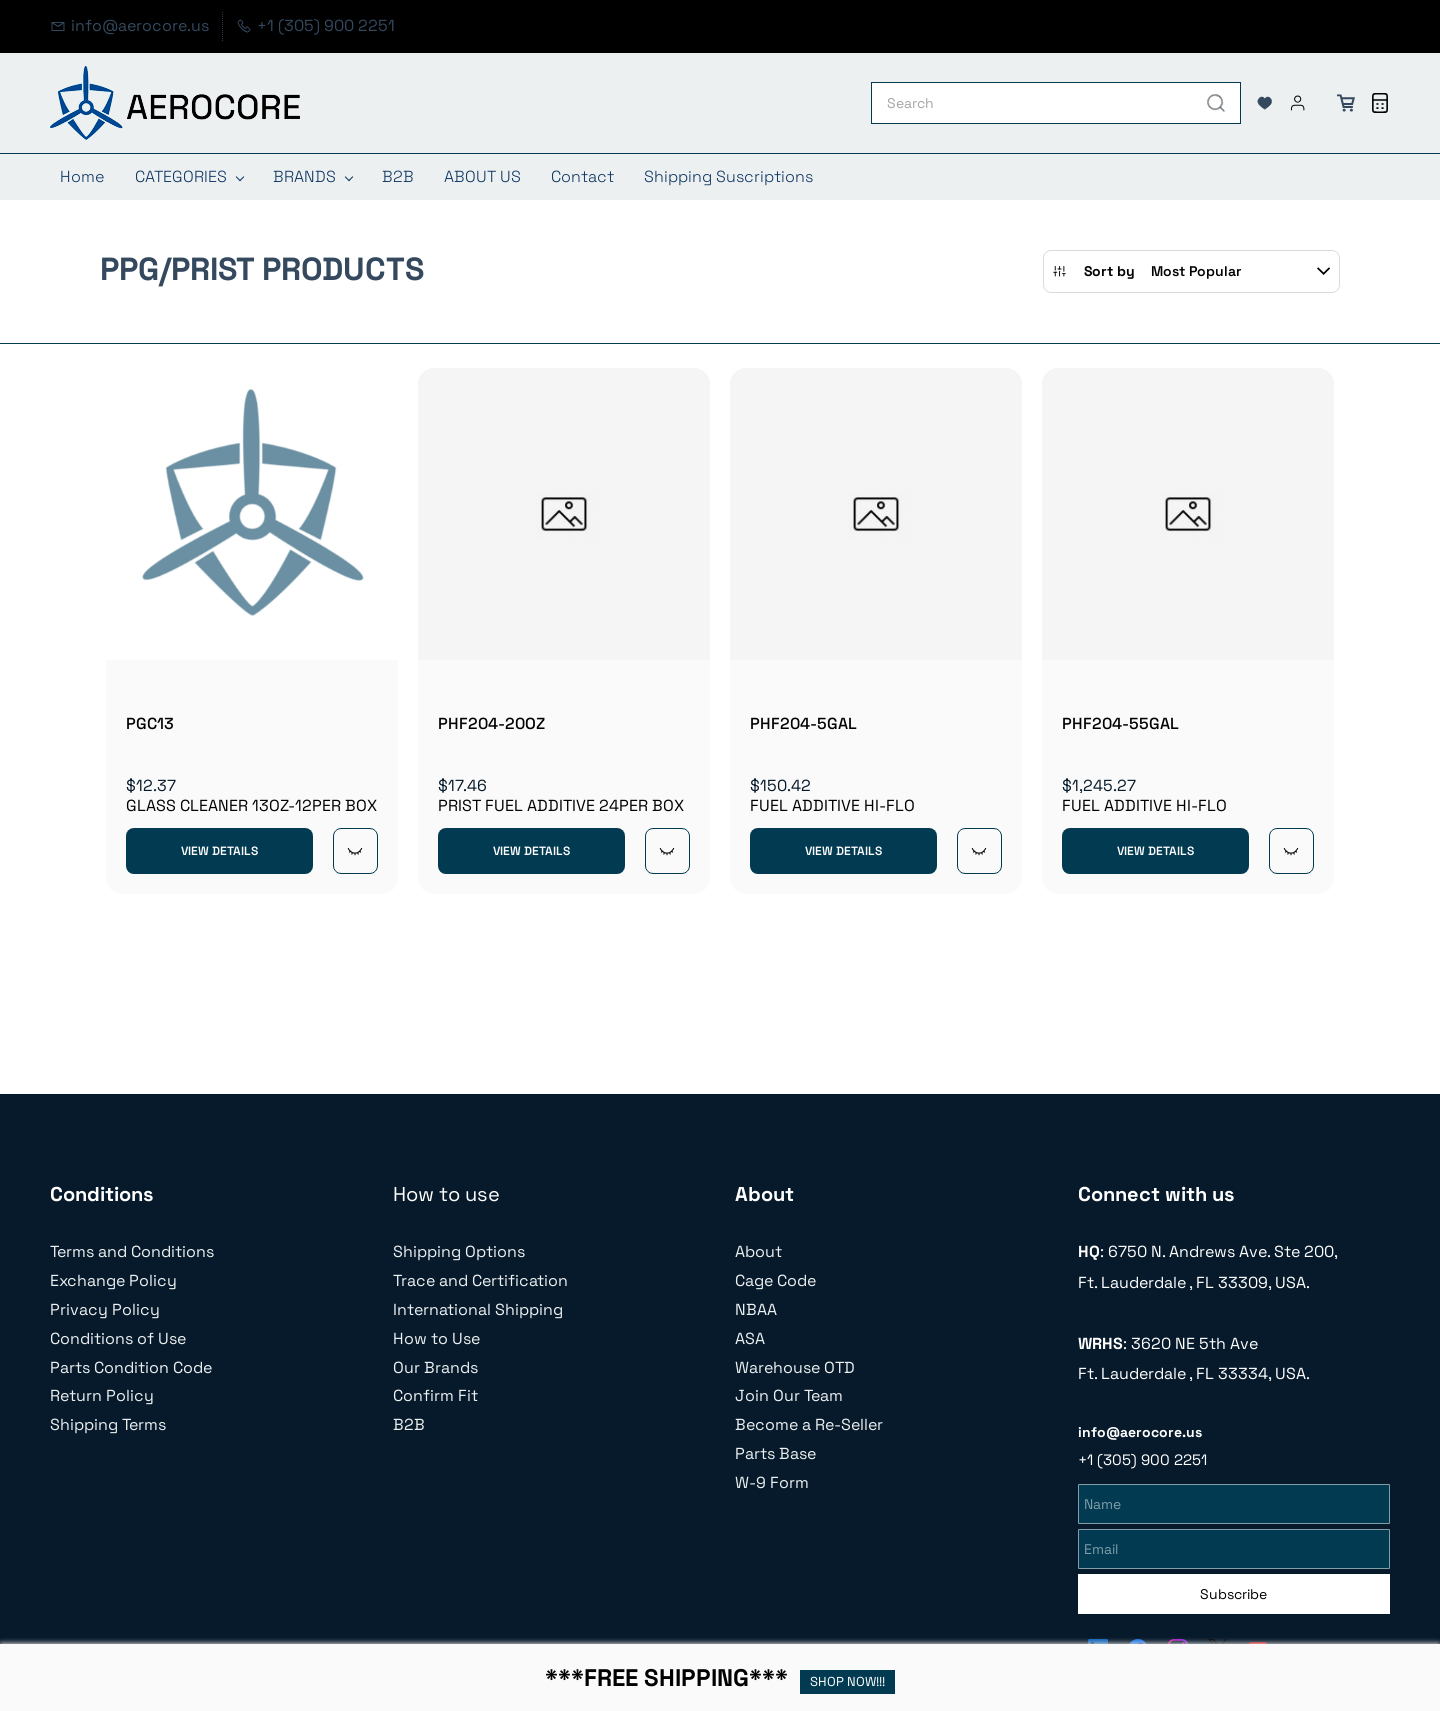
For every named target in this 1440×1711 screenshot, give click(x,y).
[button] (1265, 103)
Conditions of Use (118, 1338)
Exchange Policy (113, 1280)
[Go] (1212, 103)
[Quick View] (356, 851)
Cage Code (775, 1280)
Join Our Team (789, 1395)
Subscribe (1233, 1591)
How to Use (436, 1338)
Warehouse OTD (795, 1367)
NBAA (756, 1309)
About (758, 1251)
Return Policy (102, 1395)
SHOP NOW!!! (847, 1681)
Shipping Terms (108, 1424)
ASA (750, 1338)
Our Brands (435, 1367)
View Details (219, 851)
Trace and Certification (480, 1280)
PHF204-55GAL (1120, 723)
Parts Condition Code (131, 1367)
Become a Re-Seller (809, 1424)
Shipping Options (459, 1251)
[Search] (1032, 103)
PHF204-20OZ (491, 723)
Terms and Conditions (132, 1251)
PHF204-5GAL (803, 723)
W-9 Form (772, 1482)
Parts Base (775, 1453)
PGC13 (150, 723)
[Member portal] (1298, 103)
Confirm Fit (435, 1395)
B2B (409, 1424)
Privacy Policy (105, 1309)
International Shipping (478, 1309)
